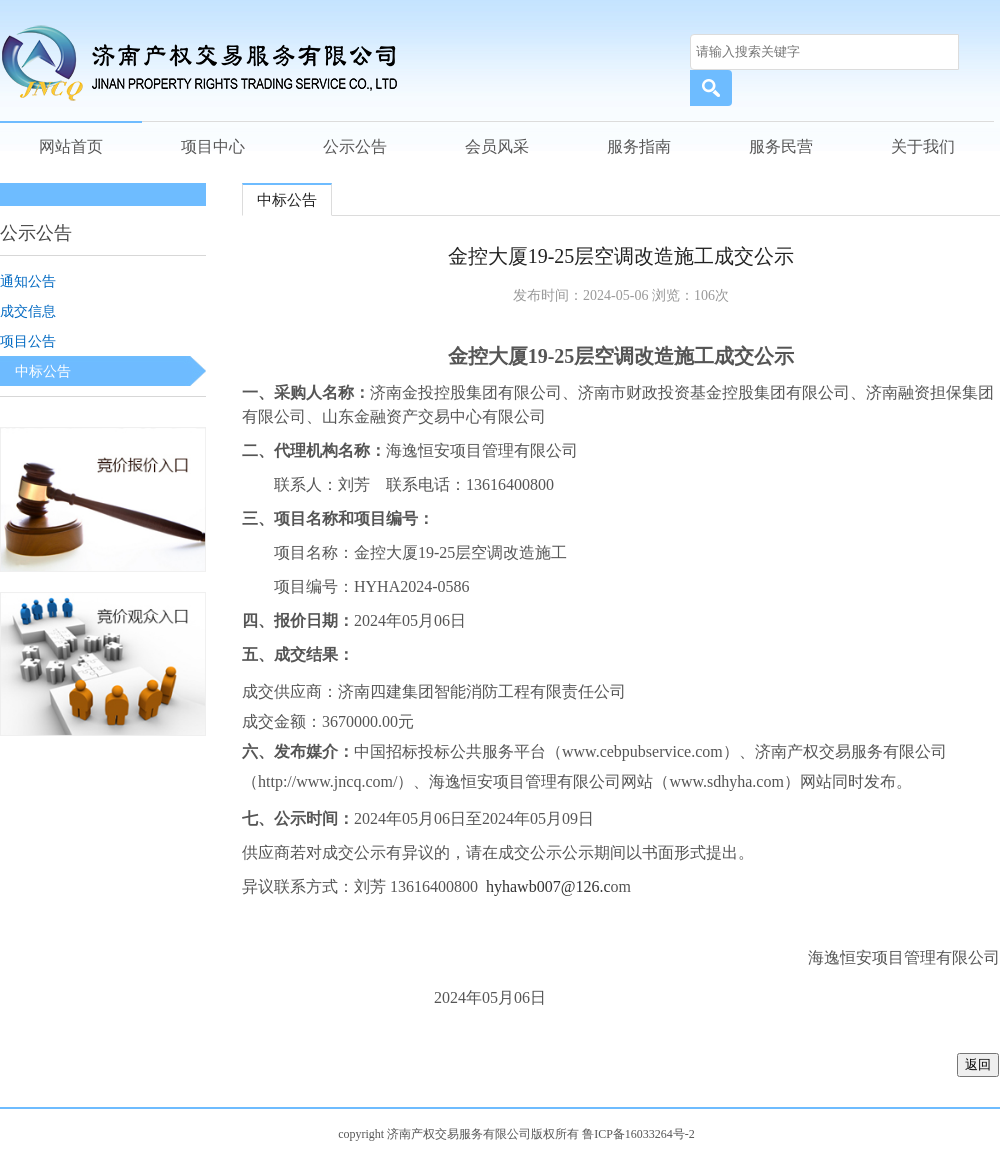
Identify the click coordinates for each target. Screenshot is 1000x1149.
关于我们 (923, 146)
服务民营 (781, 146)
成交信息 (28, 311)
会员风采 (497, 146)
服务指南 (639, 146)
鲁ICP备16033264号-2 (638, 1134)
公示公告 (355, 146)
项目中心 (213, 146)
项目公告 (28, 341)
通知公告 (28, 281)
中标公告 (43, 371)
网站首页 (71, 146)
